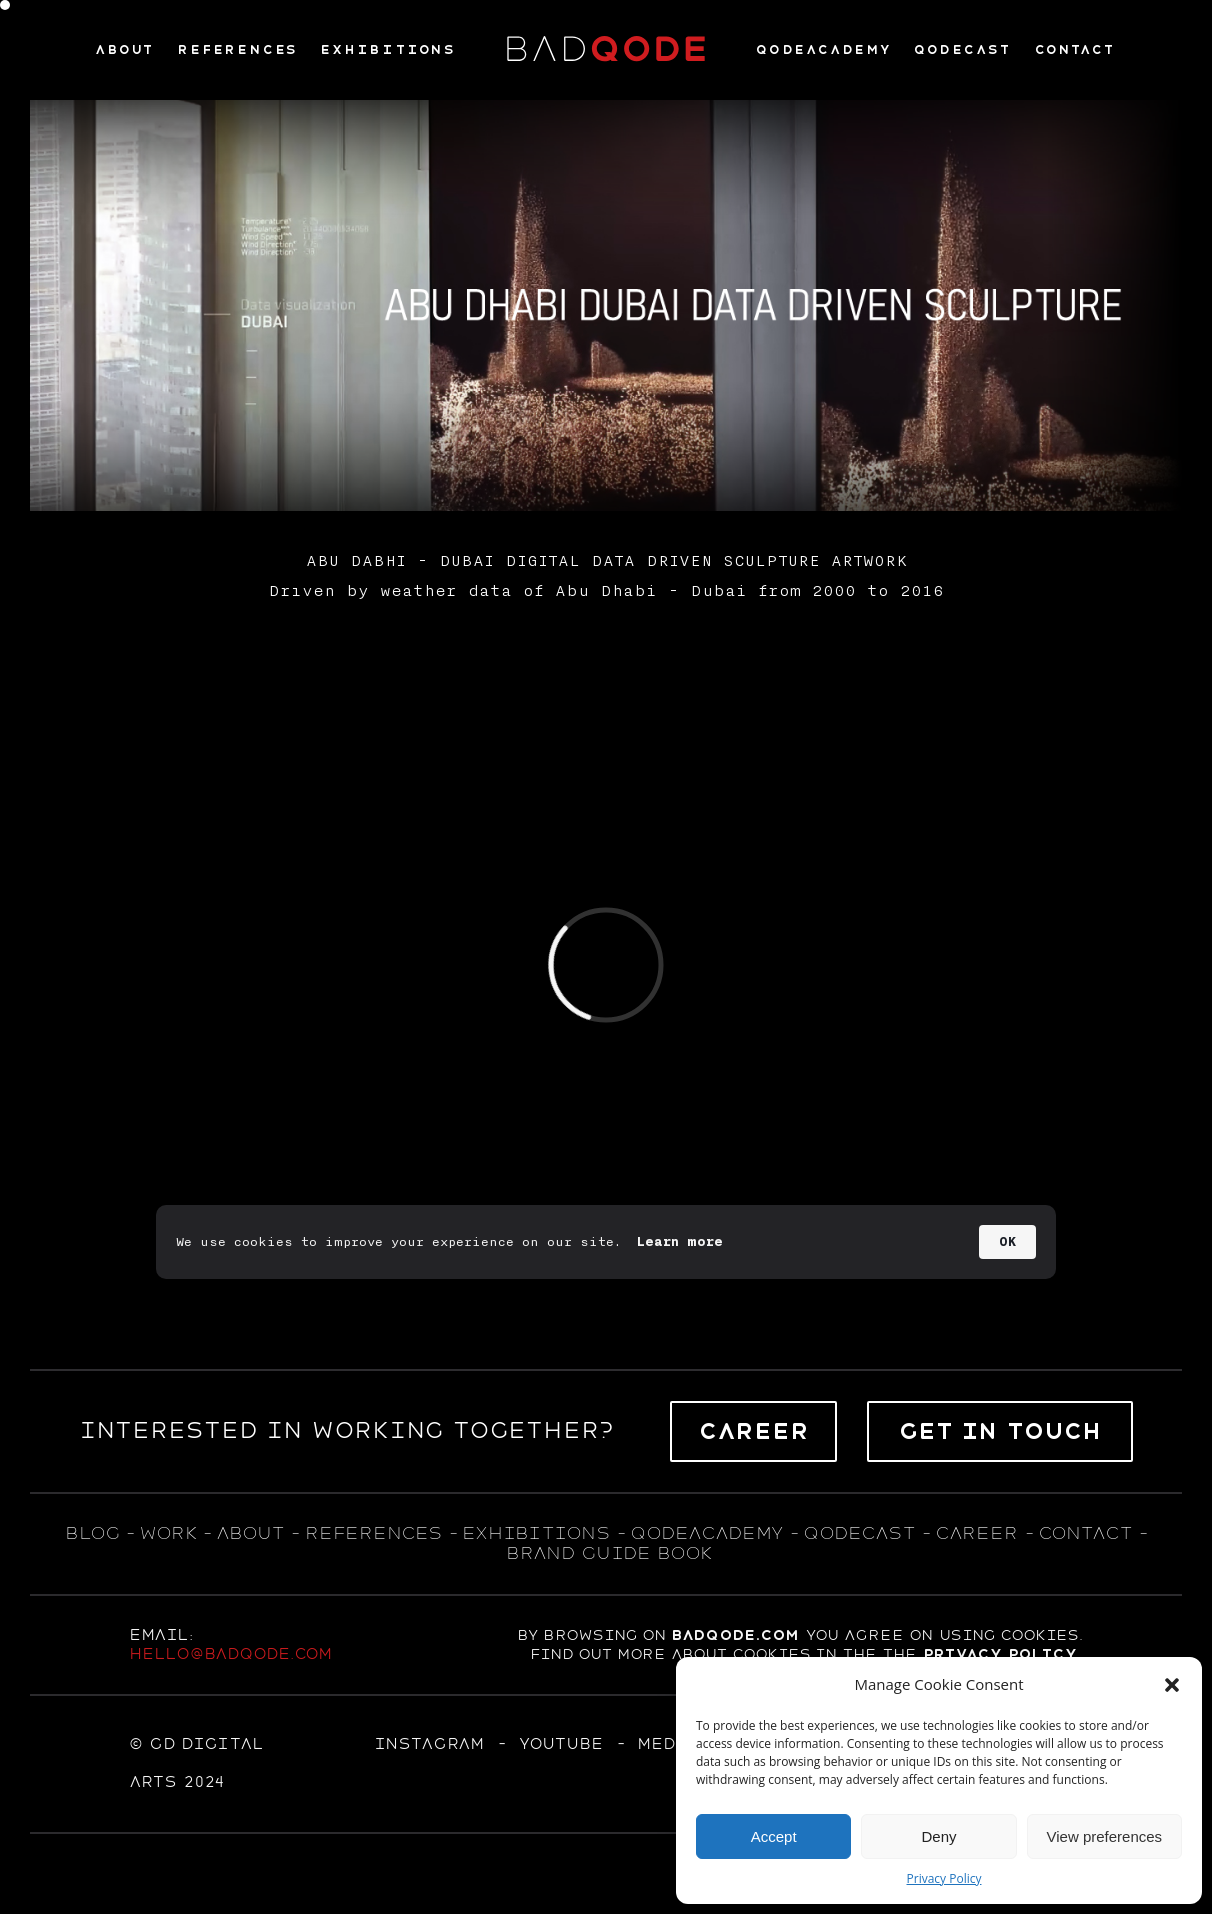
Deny (938, 1836)
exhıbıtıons (536, 1533)
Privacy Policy (944, 1878)
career (976, 1533)
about (250, 1533)
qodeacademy (706, 1533)
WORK (167, 1533)
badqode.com (735, 1635)
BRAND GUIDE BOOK (609, 1553)
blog (92, 1533)
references (373, 1533)
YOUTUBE (560, 1744)
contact (1085, 1533)
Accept (774, 1836)
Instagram (429, 1744)
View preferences (1105, 1836)
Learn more (680, 1242)
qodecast (862, 1533)
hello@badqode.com (230, 1654)
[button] (1172, 1685)
